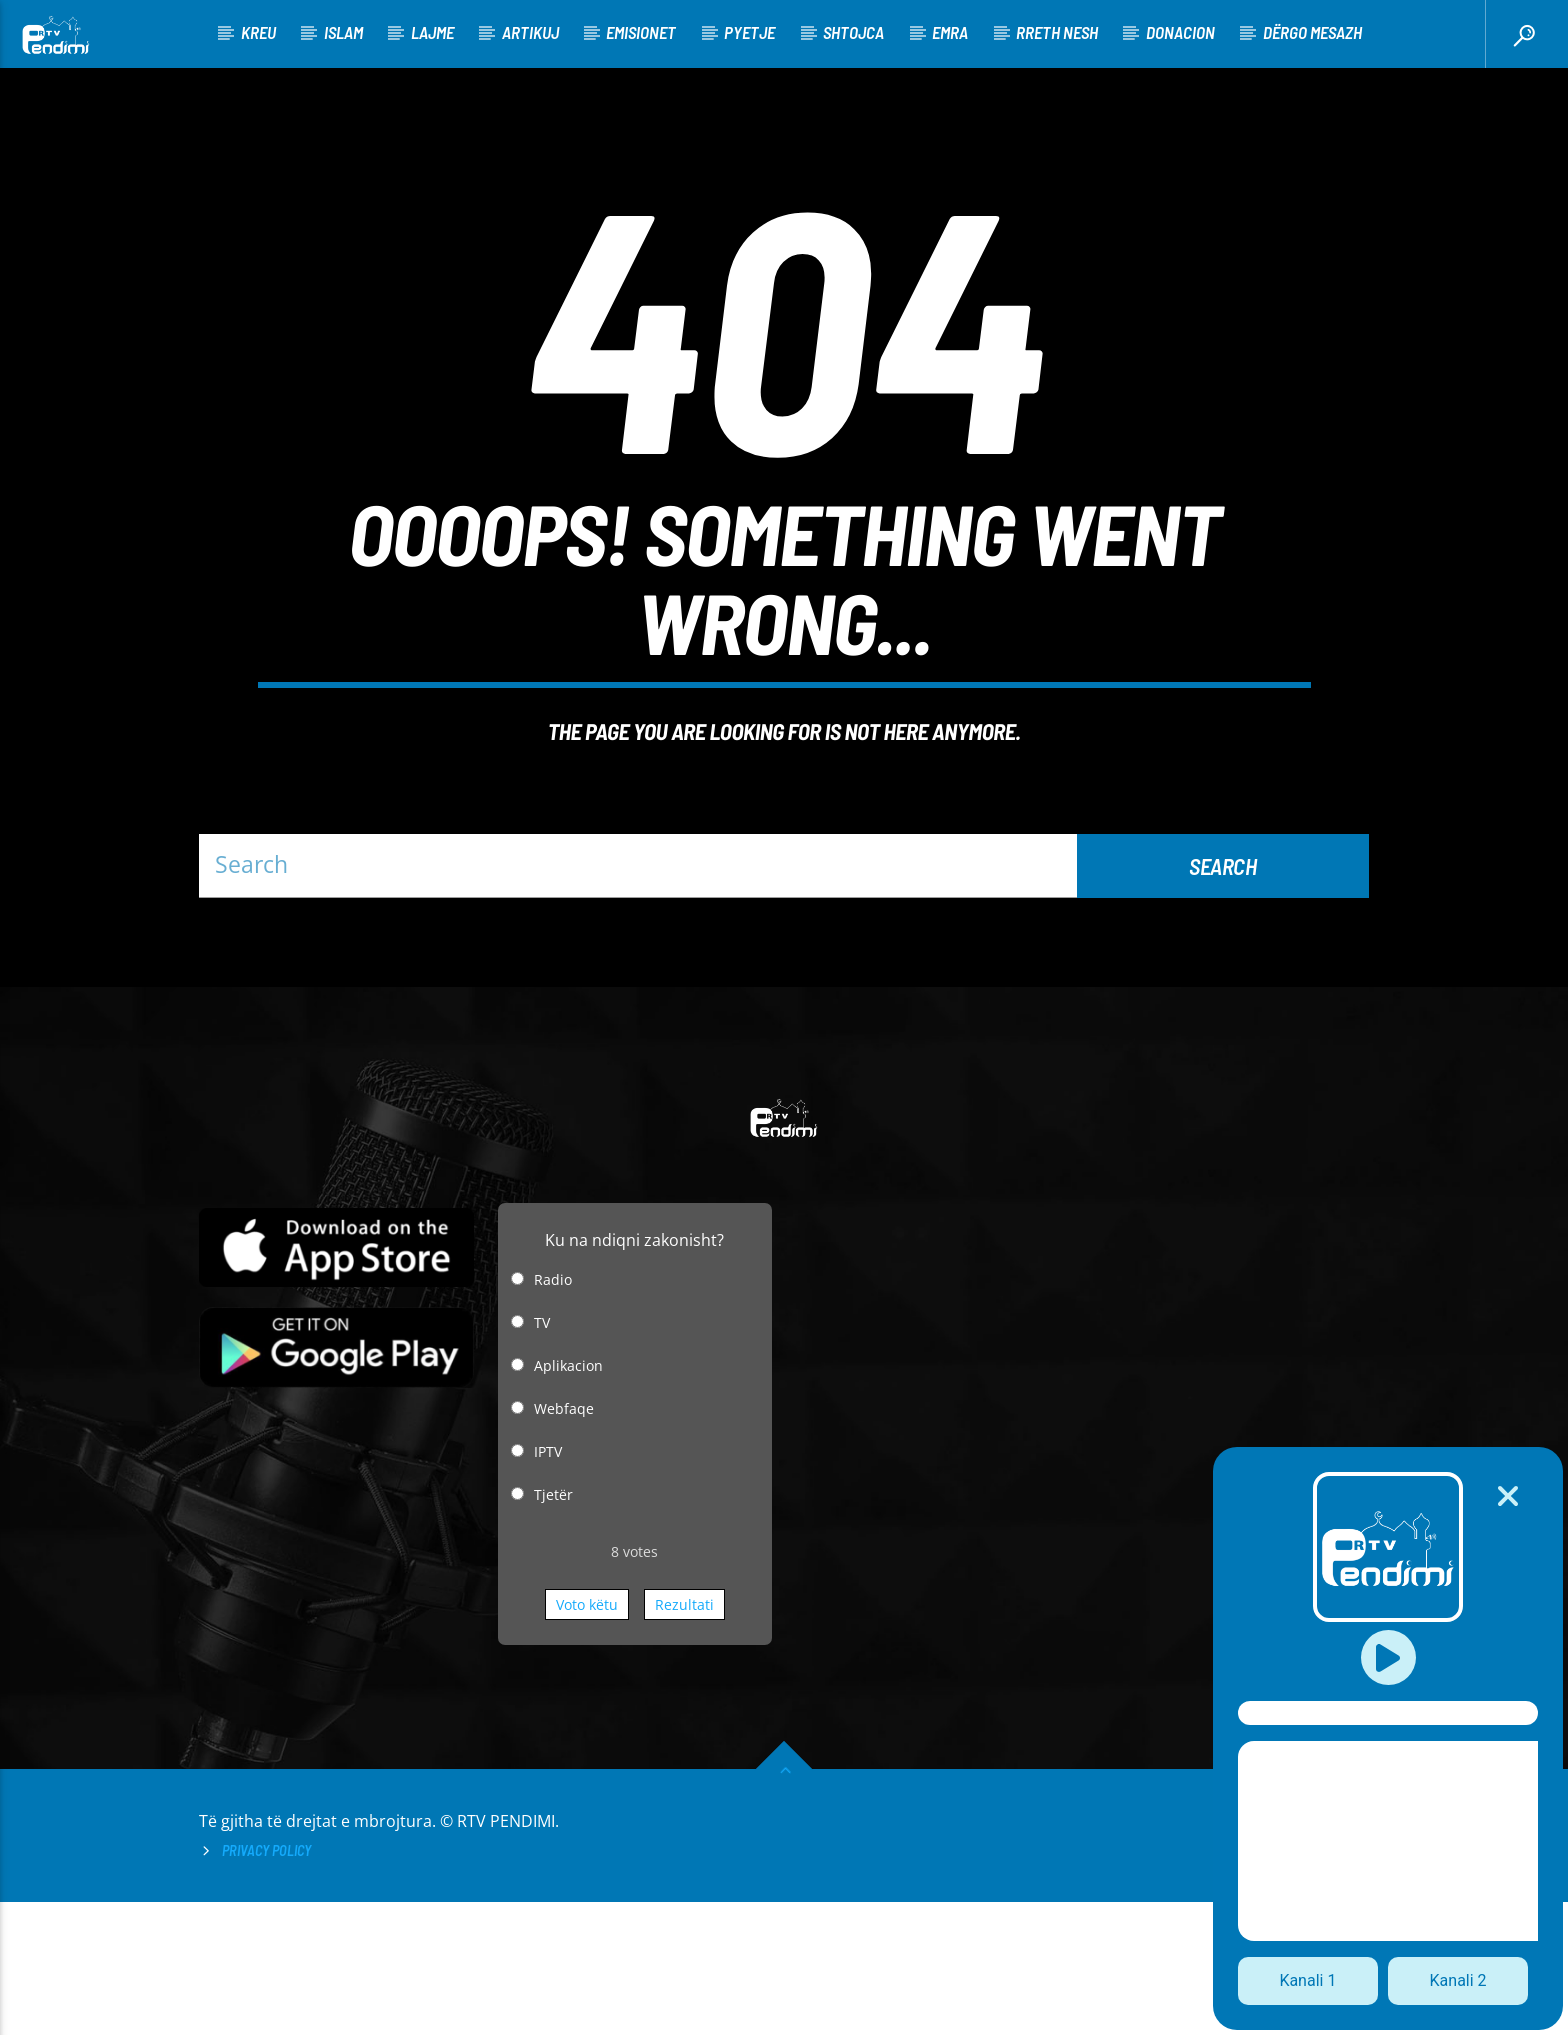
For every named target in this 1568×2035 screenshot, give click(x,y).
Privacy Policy (266, 1983)
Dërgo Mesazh (1312, 32)
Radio (553, 1412)
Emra (950, 32)
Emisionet (641, 32)
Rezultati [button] (684, 1737)
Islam (343, 32)
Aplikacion (568, 1498)
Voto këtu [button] (587, 1737)
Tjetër (553, 1627)
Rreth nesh (1057, 32)
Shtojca (853, 32)
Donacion (1180, 32)
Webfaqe (564, 1541)
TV (542, 1455)
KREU (258, 32)
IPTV (548, 1584)
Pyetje (749, 32)
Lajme (432, 32)
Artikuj (530, 32)
